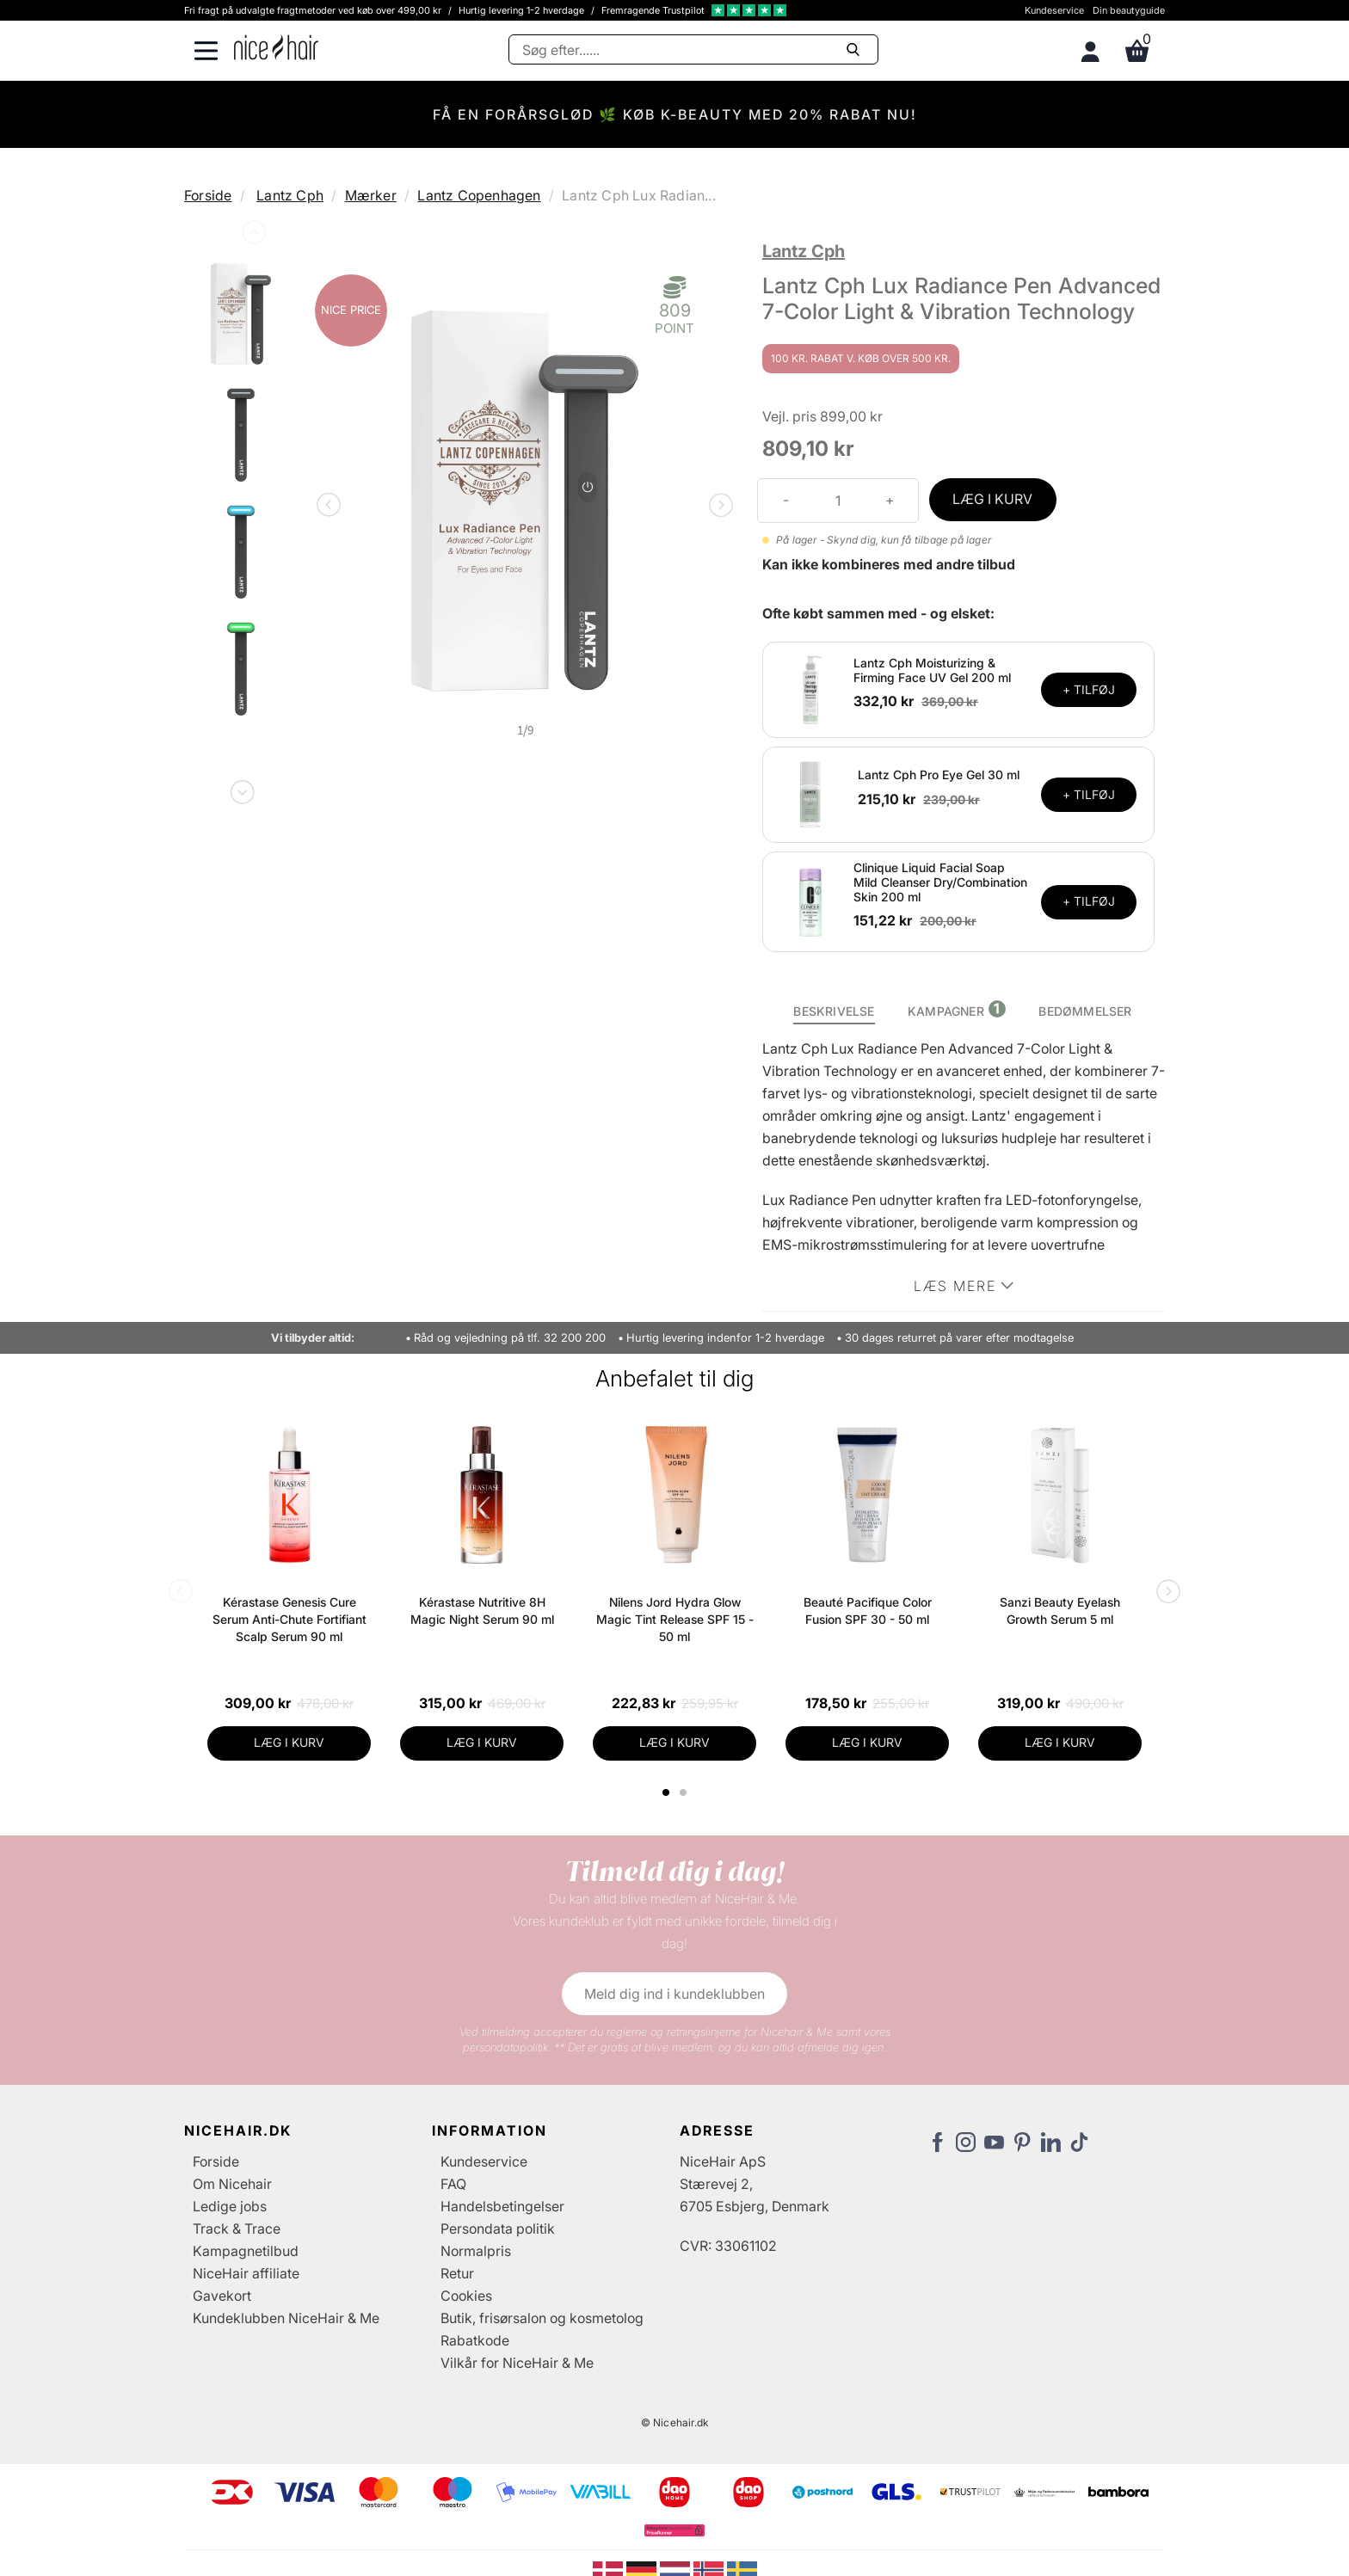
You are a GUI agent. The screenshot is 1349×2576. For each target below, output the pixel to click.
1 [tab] (667, 1792)
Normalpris (475, 2250)
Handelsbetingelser (502, 2206)
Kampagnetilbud (246, 2250)
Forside (207, 195)
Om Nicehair (232, 2183)
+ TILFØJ (1089, 689)
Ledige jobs (230, 2206)
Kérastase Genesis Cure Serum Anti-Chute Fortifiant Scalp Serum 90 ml (290, 1619)
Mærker (371, 195)
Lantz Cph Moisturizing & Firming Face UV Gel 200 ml (932, 670)
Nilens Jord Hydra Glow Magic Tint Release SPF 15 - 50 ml (675, 1619)
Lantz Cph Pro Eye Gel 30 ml (938, 774)
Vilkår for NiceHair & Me (517, 2362)
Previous (252, 235)
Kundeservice (1054, 10)
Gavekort (222, 2295)
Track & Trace (236, 2228)
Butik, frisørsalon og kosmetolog (542, 2318)
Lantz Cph (289, 195)
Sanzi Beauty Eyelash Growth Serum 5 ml (1060, 1610)
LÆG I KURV (992, 498)
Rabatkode (474, 2340)
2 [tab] (685, 1792)
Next (241, 789)
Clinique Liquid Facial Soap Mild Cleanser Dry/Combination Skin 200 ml (940, 882)
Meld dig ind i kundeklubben (674, 1993)
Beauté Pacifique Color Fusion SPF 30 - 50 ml (868, 1610)
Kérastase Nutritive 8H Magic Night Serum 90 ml (482, 1610)
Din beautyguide (1129, 10)
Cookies (466, 2295)
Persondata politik (497, 2228)
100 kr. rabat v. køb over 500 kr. (861, 358)
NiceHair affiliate (246, 2273)
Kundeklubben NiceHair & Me (286, 2318)
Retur (457, 2273)
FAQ (453, 2183)
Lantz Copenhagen (478, 195)
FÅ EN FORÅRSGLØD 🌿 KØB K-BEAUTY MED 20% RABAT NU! (675, 114)
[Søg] (693, 49)
